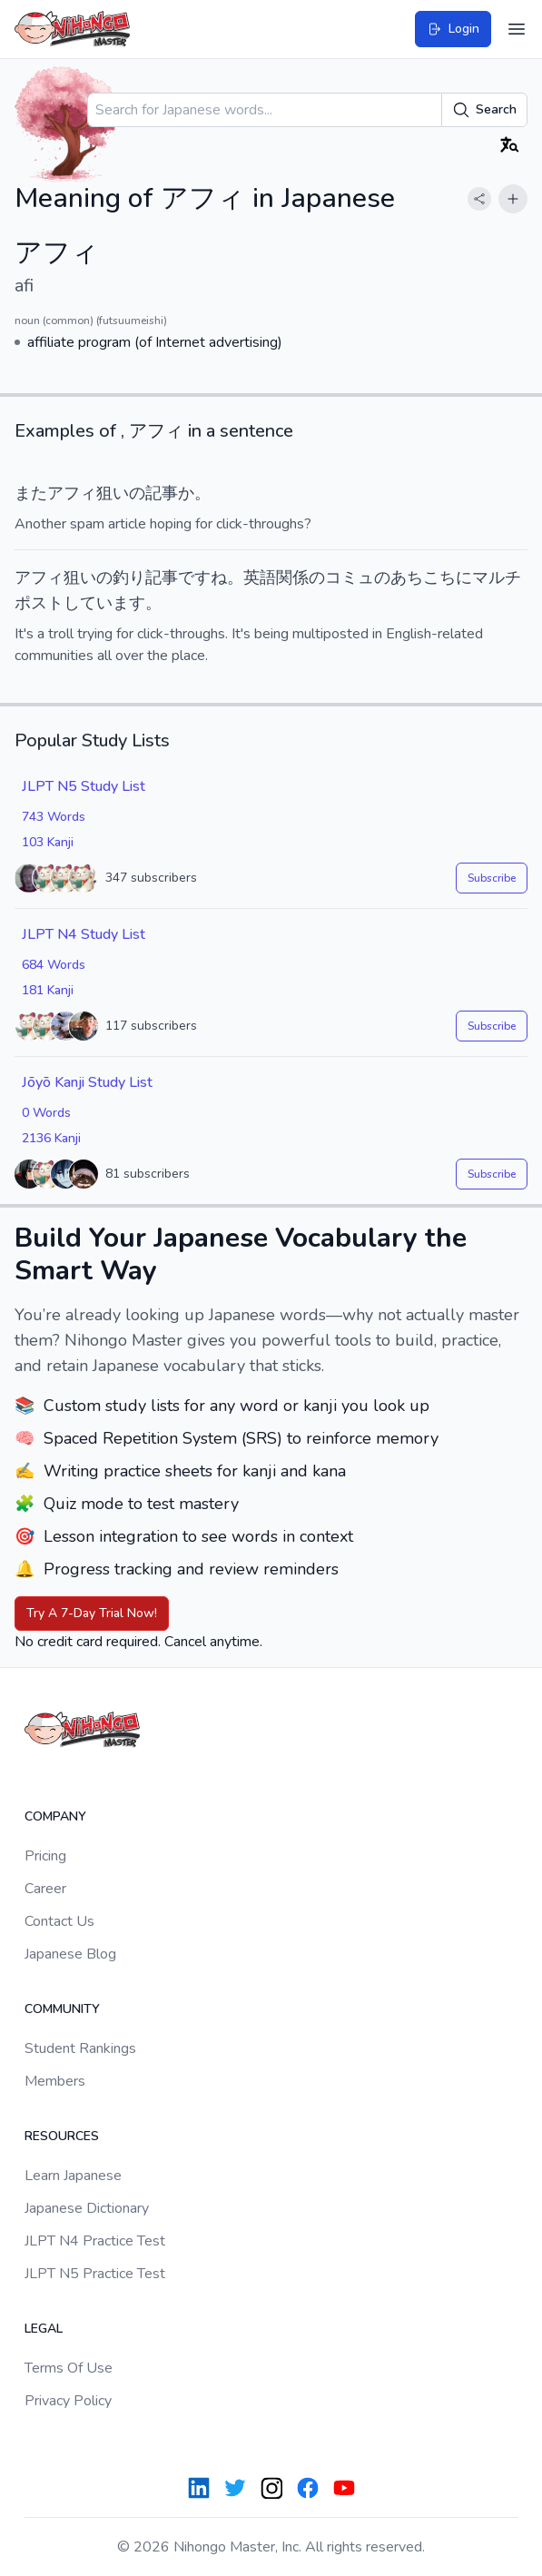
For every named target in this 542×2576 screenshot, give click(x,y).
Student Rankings (80, 2048)
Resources (62, 2136)
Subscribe (492, 878)
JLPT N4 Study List (83, 934)
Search (484, 110)
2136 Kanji (51, 1138)
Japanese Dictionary (87, 2208)
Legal (44, 2328)
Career (45, 1889)
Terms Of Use (69, 2368)
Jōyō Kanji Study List (87, 1082)
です (194, 577)
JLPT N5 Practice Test (95, 2274)
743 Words (53, 816)
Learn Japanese (73, 2176)
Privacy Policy (68, 2401)
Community (62, 2009)
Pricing (45, 1856)
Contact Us (59, 1921)
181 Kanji (48, 990)
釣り (129, 577)
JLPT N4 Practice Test (95, 2241)
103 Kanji (48, 842)
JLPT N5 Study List (83, 786)
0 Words (46, 1112)
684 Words (53, 964)
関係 (292, 577)
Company (55, 1816)
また (31, 493)
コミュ (349, 577)
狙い (112, 493)
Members (55, 2081)
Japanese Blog (70, 1954)
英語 (259, 577)
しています (104, 603)
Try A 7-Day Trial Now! (91, 1613)
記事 (161, 493)
